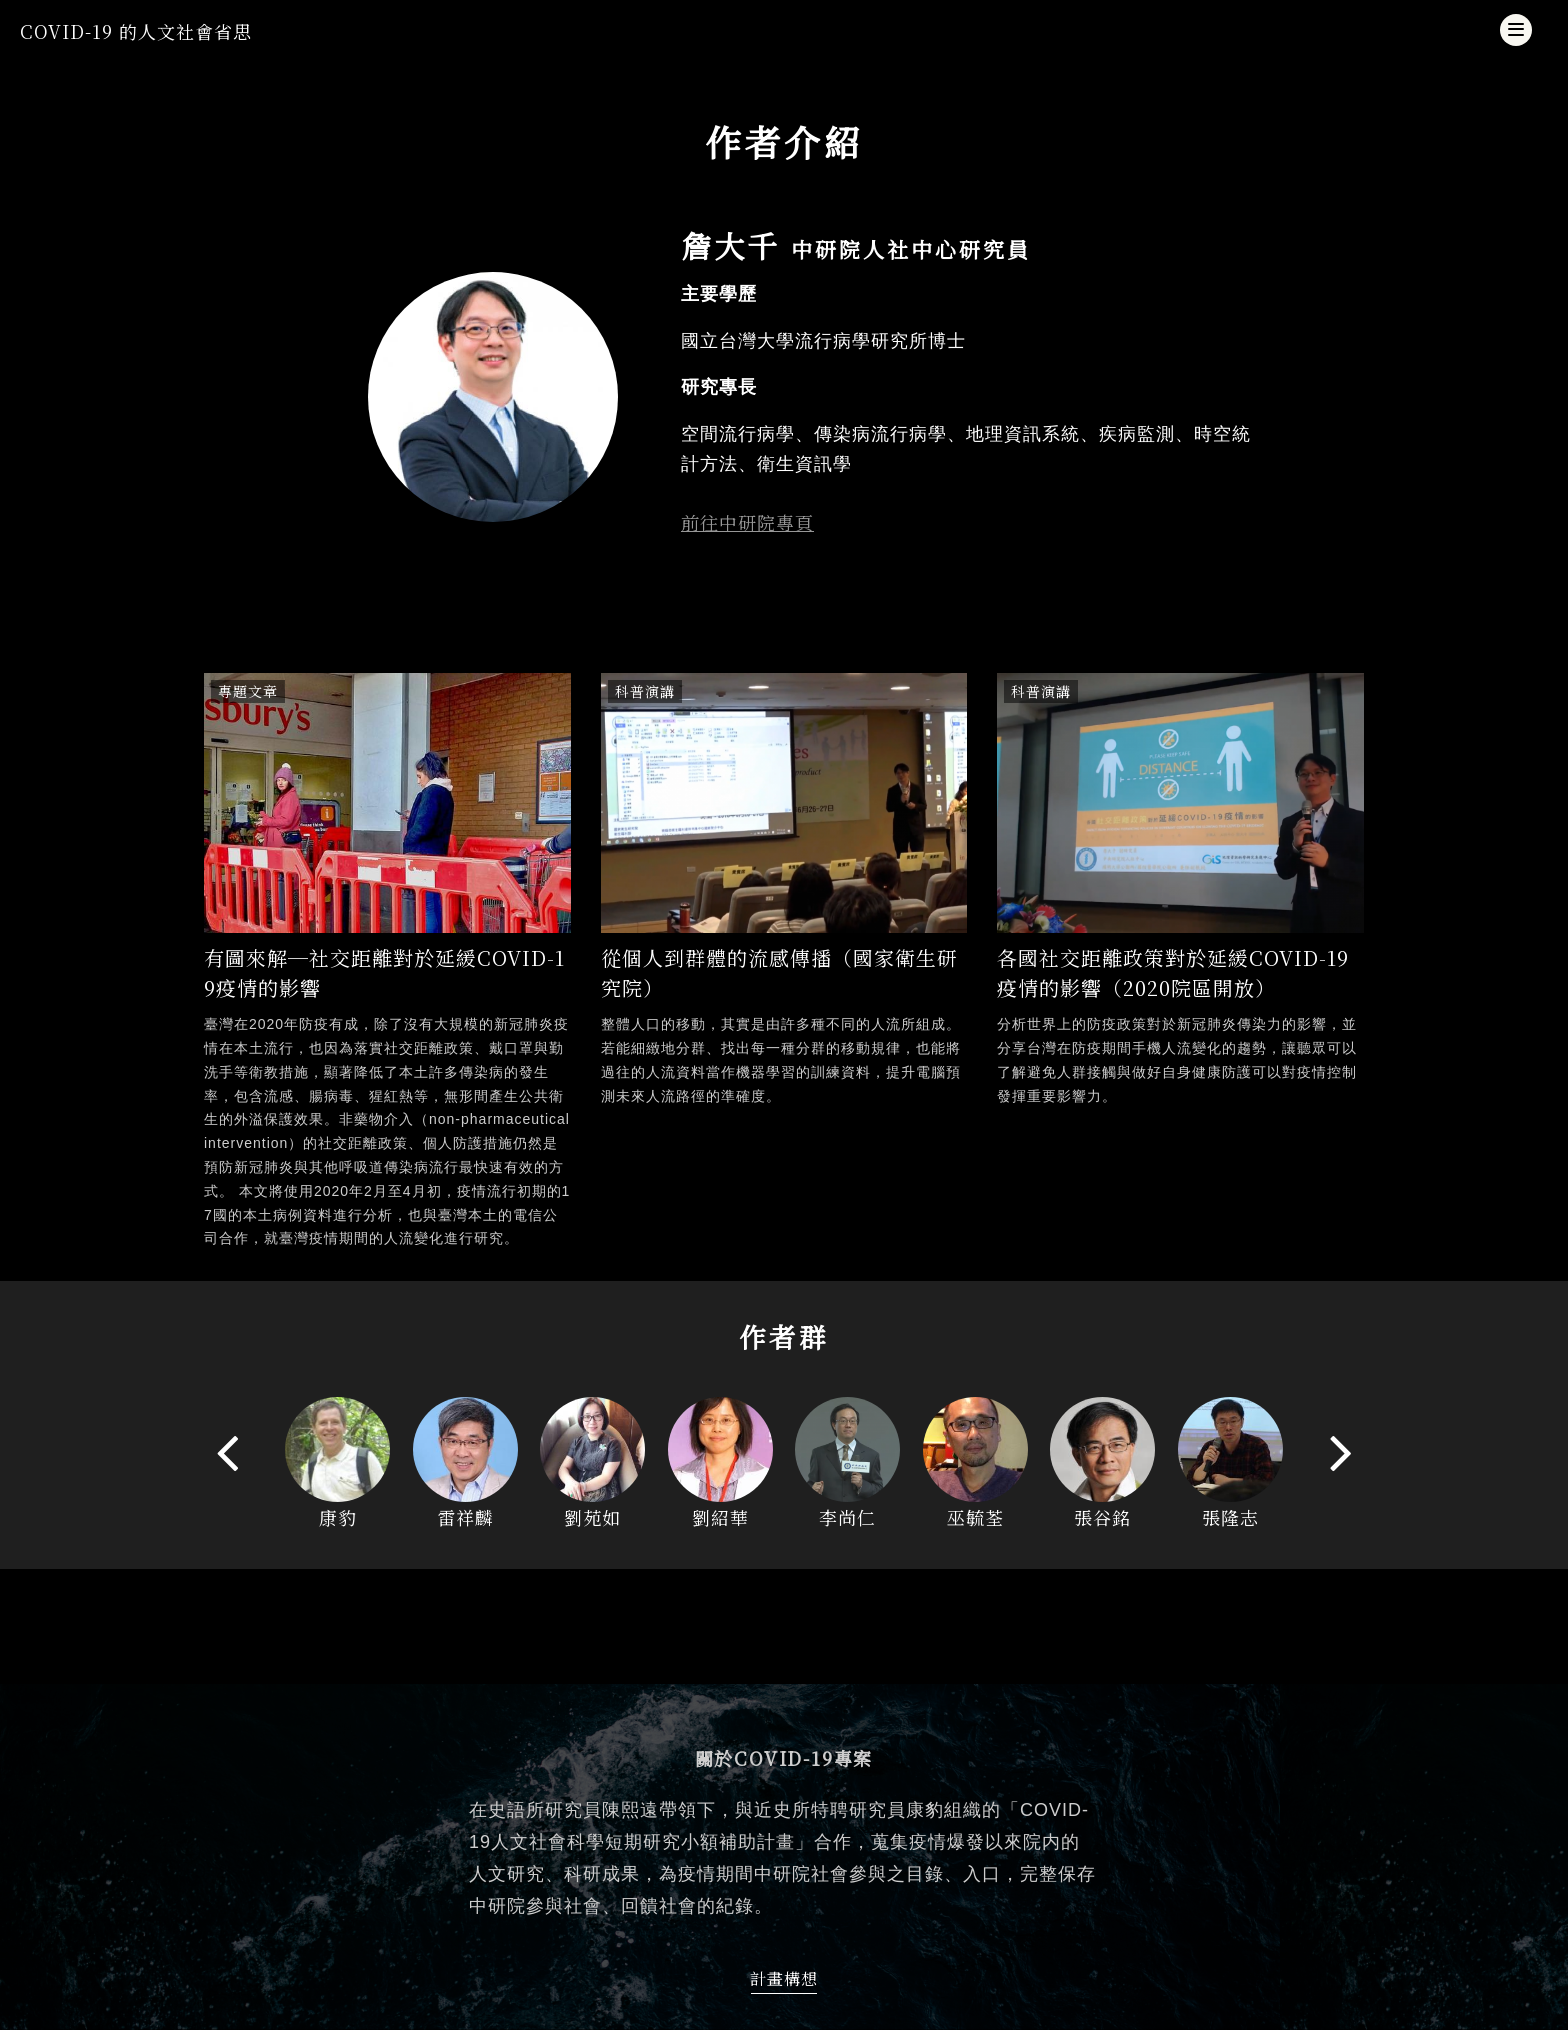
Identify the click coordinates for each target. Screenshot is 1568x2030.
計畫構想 (784, 1978)
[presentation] (227, 1451)
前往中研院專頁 (747, 522)
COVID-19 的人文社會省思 (136, 31)
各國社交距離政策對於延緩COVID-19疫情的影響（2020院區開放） (1173, 972)
